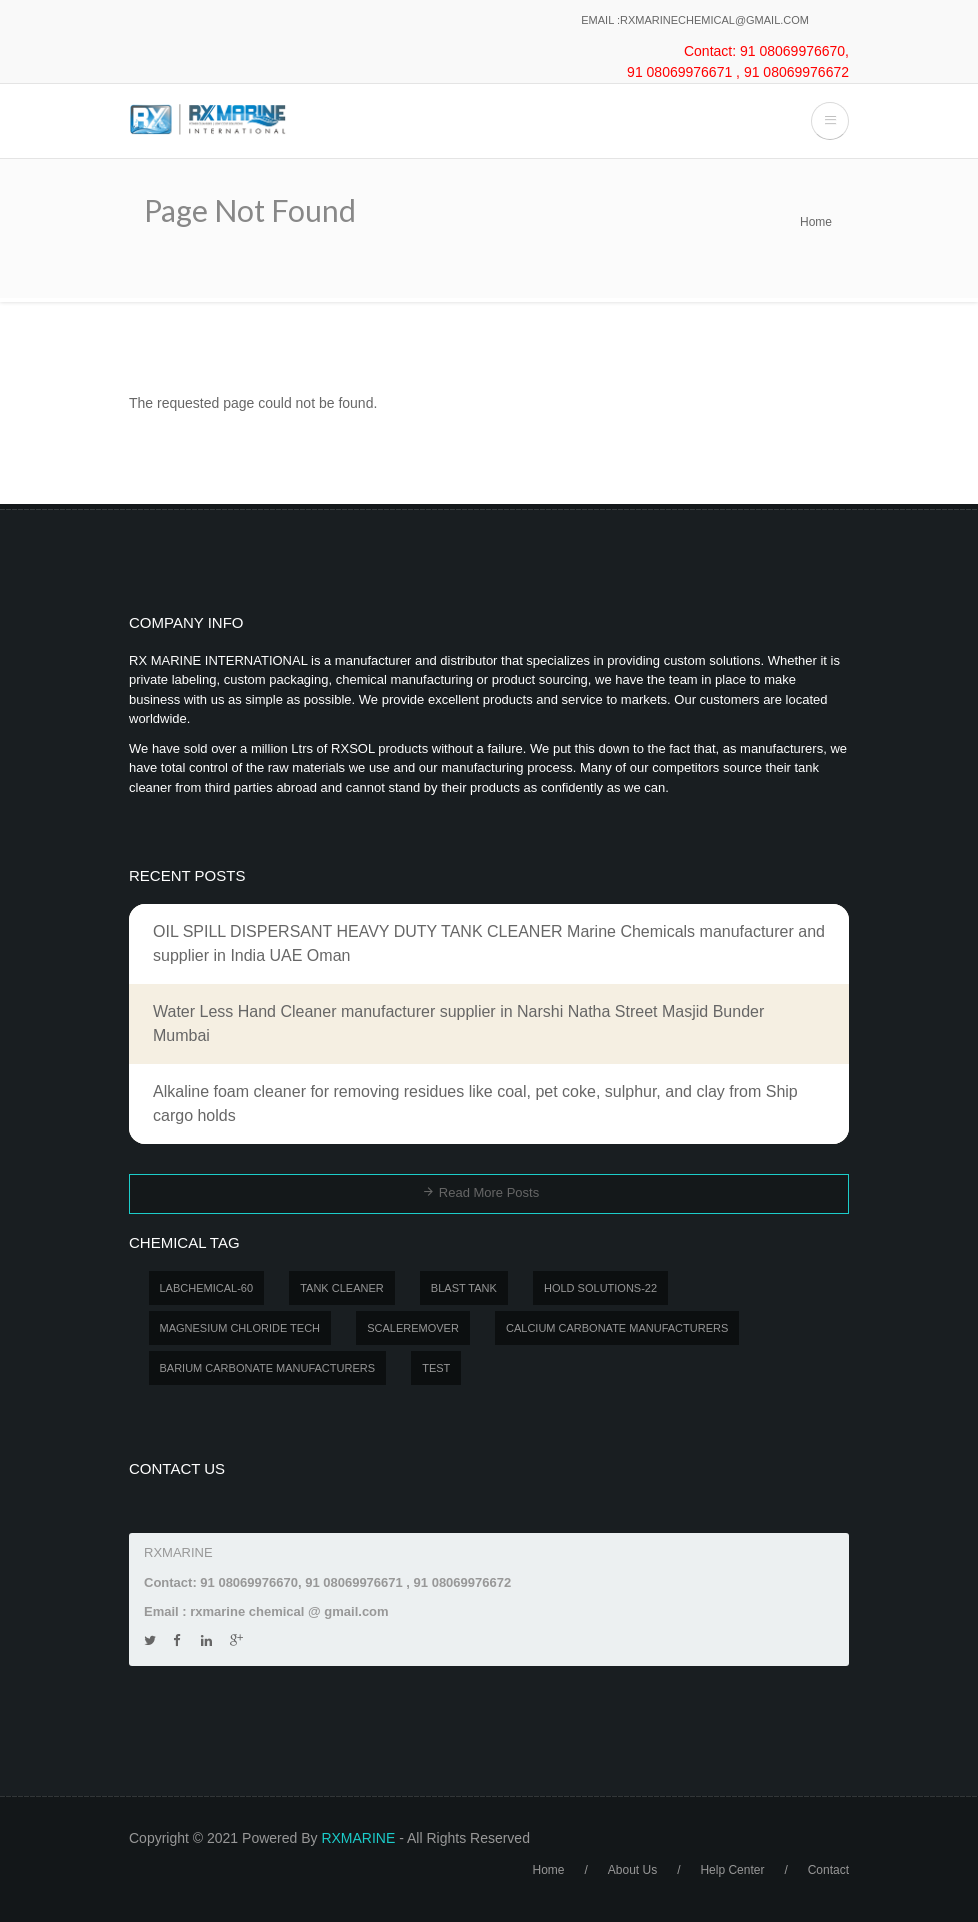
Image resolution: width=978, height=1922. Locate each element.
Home (816, 222)
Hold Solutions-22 (600, 1288)
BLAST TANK (464, 1288)
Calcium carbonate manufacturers (617, 1328)
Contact (828, 1870)
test (436, 1368)
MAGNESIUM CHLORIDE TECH (240, 1328)
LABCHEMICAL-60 (207, 1288)
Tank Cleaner (342, 1288)
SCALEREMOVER (413, 1328)
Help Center (732, 1870)
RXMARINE (358, 1838)
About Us (632, 1870)
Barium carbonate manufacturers (268, 1368)
